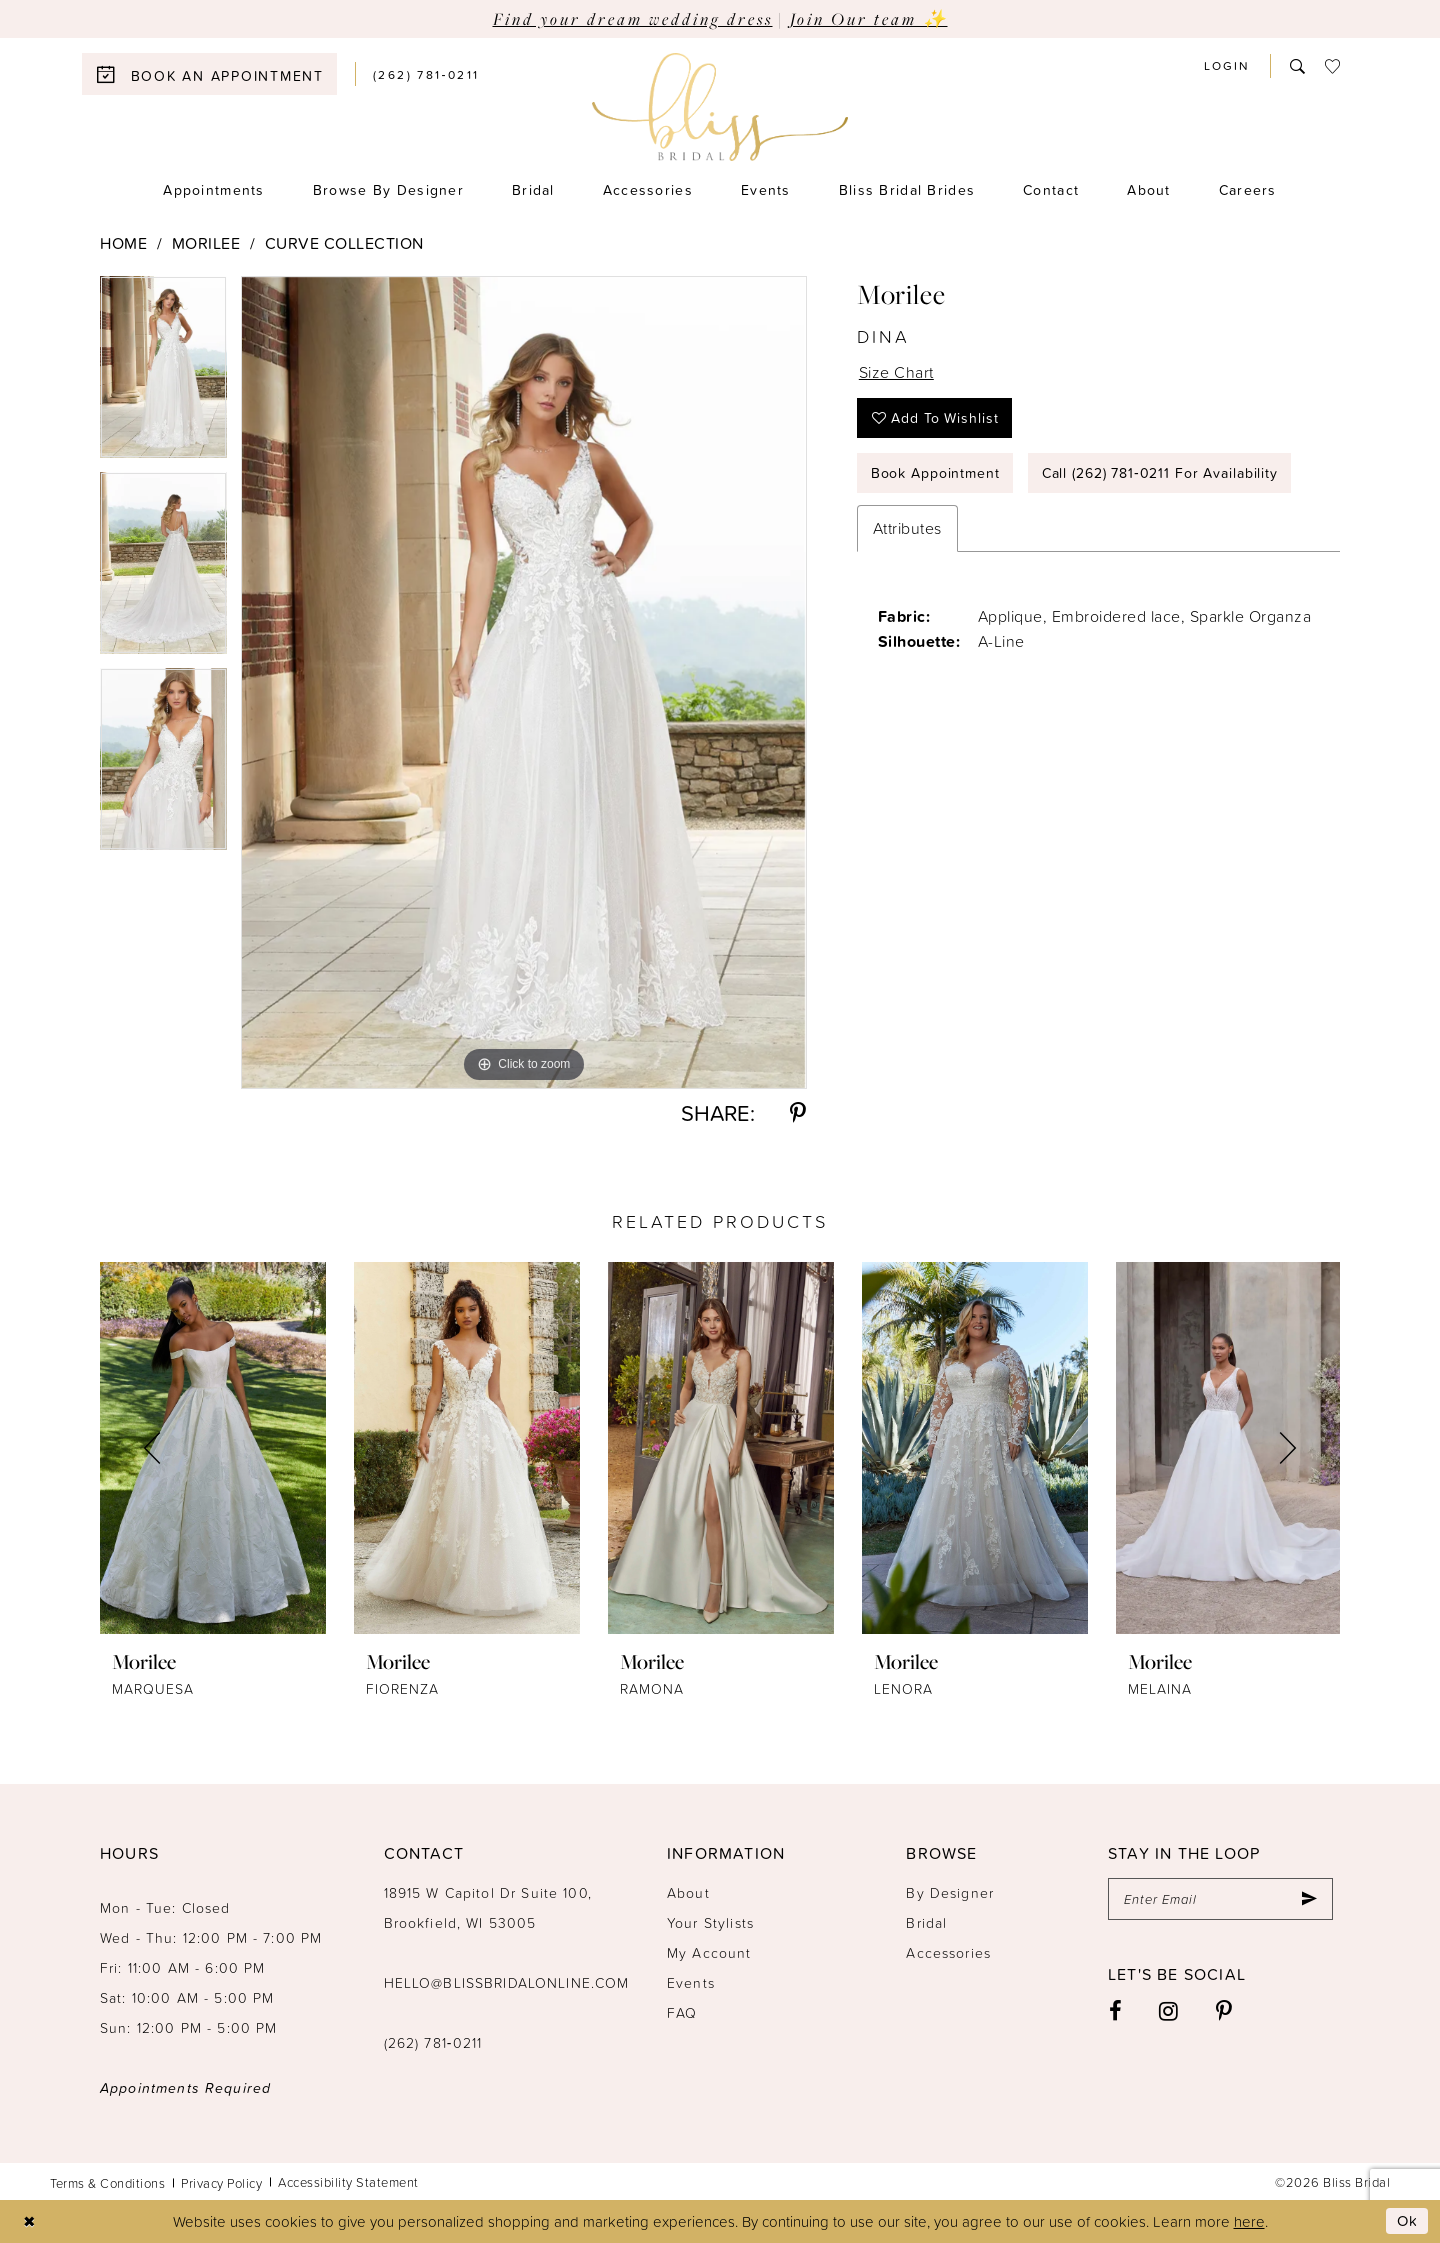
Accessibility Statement (348, 2182)
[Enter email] (1220, 1899)
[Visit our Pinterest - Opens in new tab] (1224, 2011)
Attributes (907, 528)
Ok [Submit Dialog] (1407, 2220)
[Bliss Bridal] (720, 107)
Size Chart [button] (896, 372)
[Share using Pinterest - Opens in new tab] (798, 1113)
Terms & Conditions (107, 2183)
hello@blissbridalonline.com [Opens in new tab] (507, 1982)
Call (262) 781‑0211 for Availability (1160, 472)
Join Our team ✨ (869, 18)
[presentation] (213, 1448)
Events (691, 1982)
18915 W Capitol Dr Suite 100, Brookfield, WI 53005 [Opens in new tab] (488, 1907)
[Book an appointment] (209, 74)
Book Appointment (935, 472)
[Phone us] (426, 74)
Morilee (206, 243)
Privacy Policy (221, 2183)
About (688, 1892)
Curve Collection (344, 243)
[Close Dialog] (29, 2221)
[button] (1227, 65)
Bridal (926, 1922)
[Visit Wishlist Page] (1332, 66)
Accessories (948, 1952)
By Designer (950, 1892)
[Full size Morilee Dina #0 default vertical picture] (523, 682)
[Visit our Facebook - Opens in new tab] (1116, 2011)
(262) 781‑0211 (433, 2042)
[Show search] (1297, 66)
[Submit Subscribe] (1309, 1899)
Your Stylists (710, 1922)
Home (123, 243)
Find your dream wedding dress (633, 18)
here (1249, 2221)
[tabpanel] (163, 374)
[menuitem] (218, 74)
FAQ (682, 2012)
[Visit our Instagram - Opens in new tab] (1169, 2011)
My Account (709, 1952)
